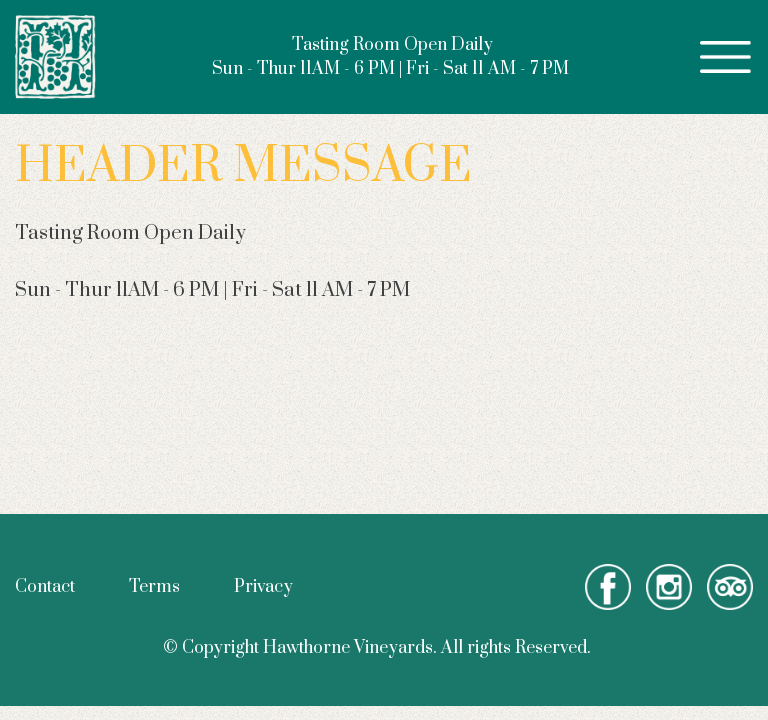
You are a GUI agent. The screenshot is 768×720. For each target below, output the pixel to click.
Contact (45, 587)
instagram (669, 587)
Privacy (263, 587)
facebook (608, 587)
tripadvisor (730, 587)
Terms (154, 587)
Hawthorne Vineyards (56, 57)
